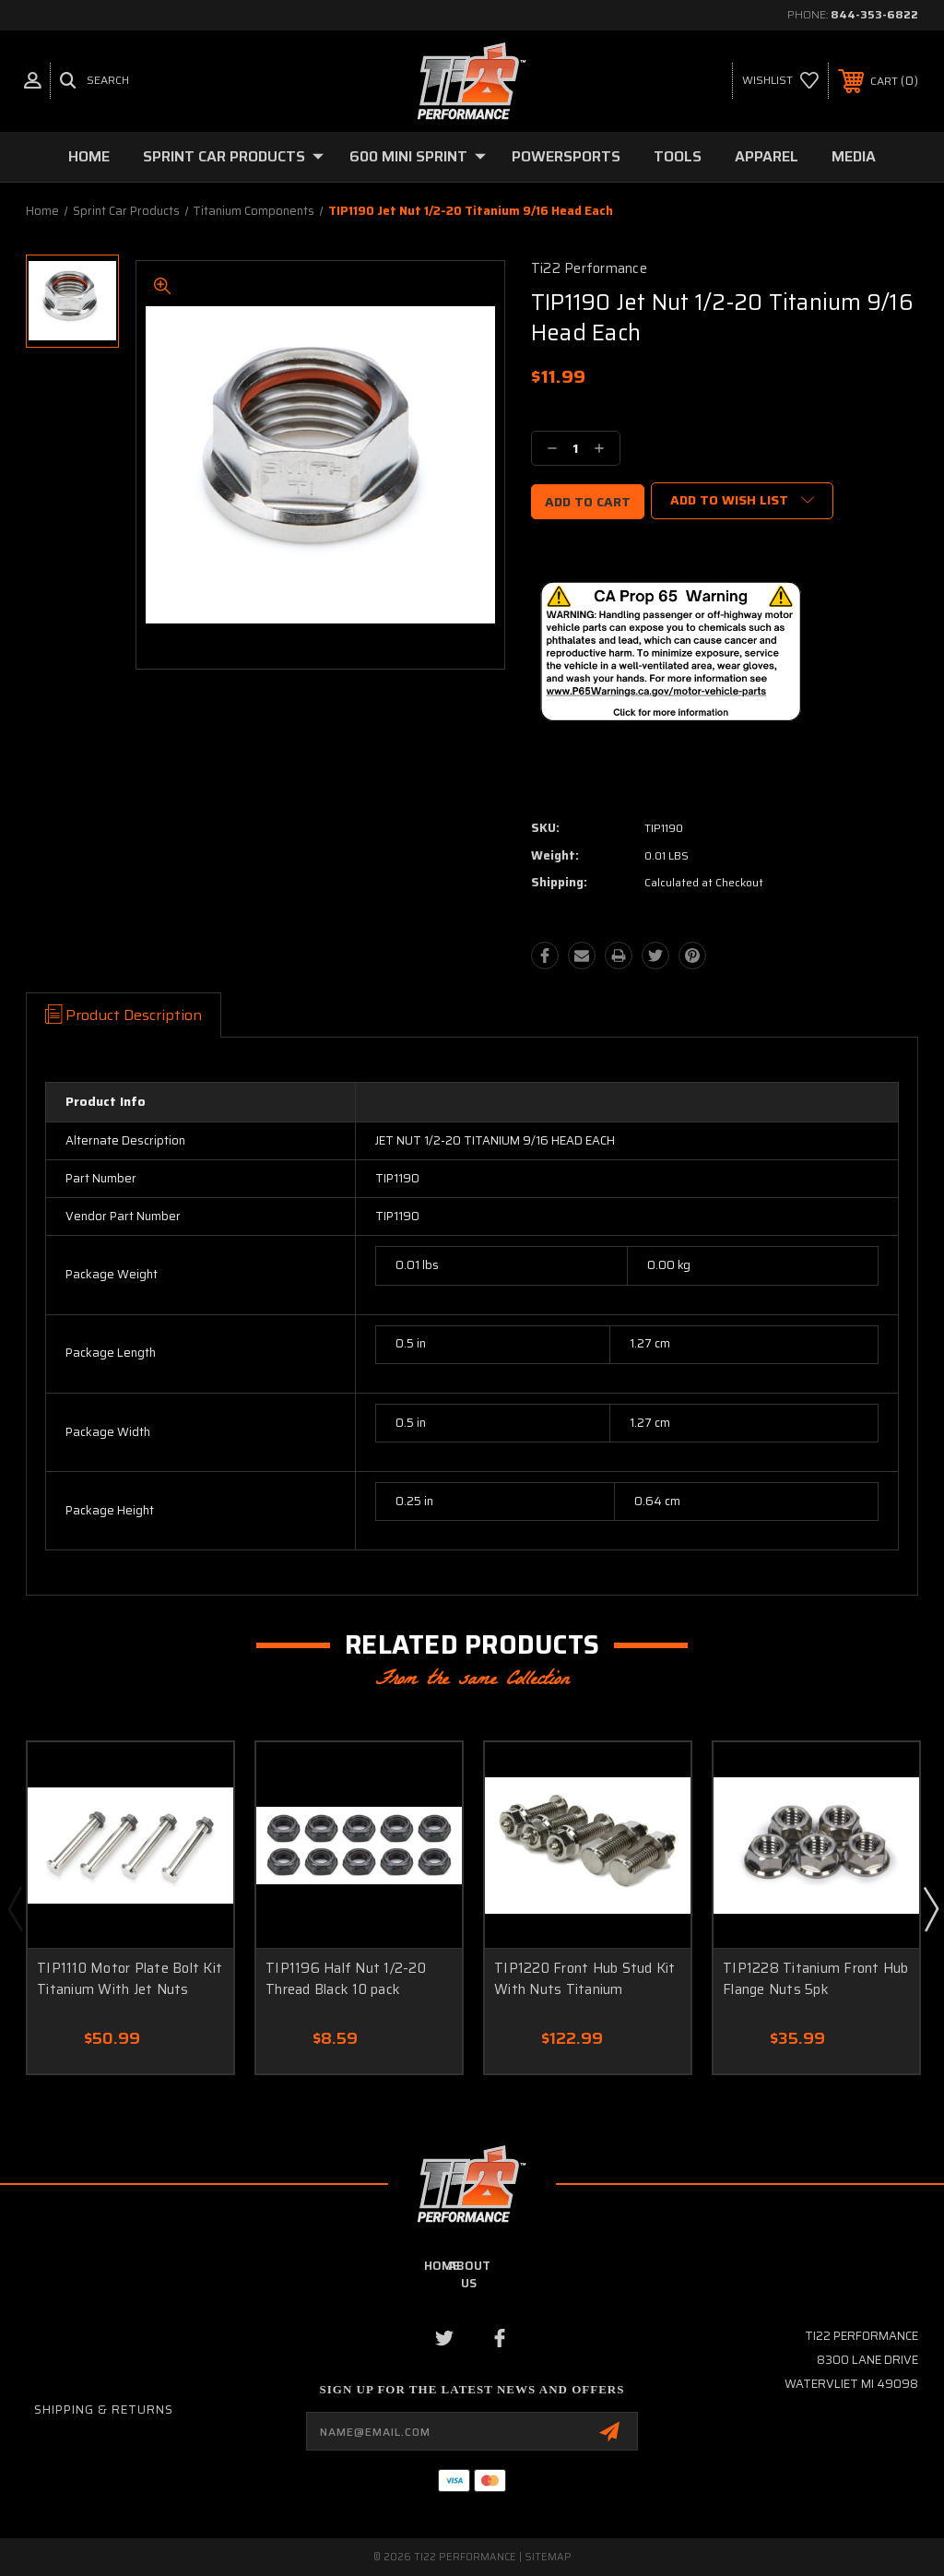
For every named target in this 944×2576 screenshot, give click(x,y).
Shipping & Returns (103, 2409)
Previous (15, 1908)
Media (854, 156)
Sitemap (548, 2557)
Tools (678, 156)
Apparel (766, 156)
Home (89, 156)
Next (930, 1908)
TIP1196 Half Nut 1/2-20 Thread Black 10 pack (346, 1978)
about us (469, 2274)
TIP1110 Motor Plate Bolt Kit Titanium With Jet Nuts (129, 1978)
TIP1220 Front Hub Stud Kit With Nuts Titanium (585, 1978)
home (442, 2265)
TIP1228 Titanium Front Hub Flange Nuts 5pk (816, 1978)
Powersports (566, 156)
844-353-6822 (874, 14)
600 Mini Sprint (417, 156)
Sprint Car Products (233, 156)
